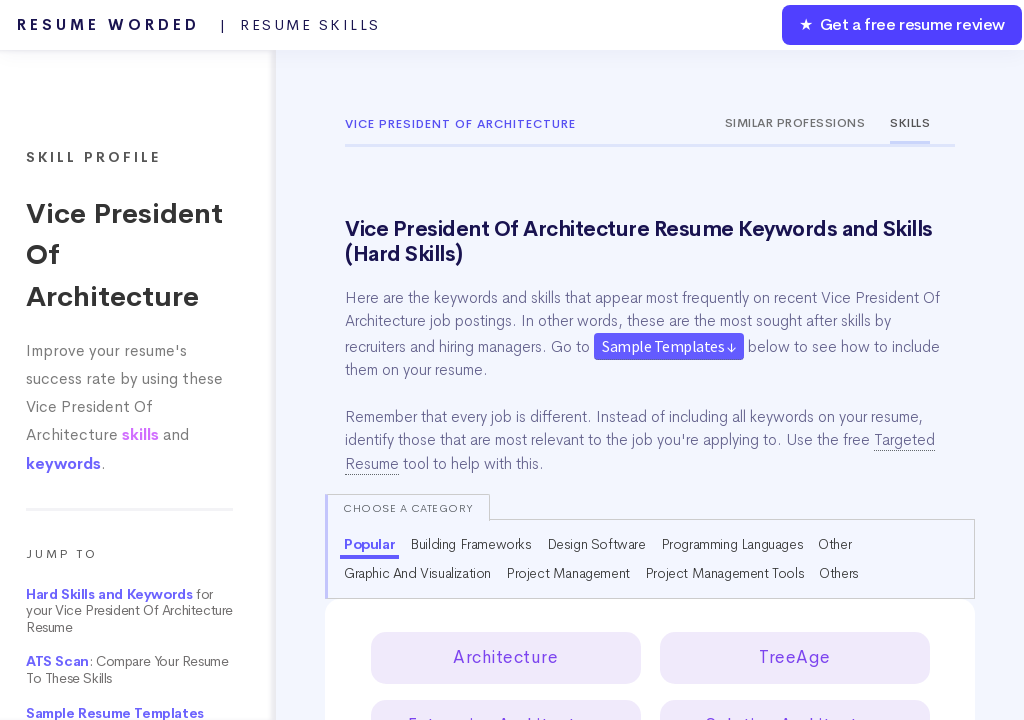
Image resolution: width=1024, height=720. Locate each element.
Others (839, 573)
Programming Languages (732, 544)
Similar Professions (795, 123)
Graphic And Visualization (417, 573)
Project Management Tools (724, 573)
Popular (369, 544)
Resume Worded (199, 25)
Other (834, 544)
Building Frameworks (470, 544)
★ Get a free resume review (902, 24)
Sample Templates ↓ (669, 346)
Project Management (568, 573)
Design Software (596, 544)
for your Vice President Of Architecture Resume (129, 611)
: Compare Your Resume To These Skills (127, 670)
